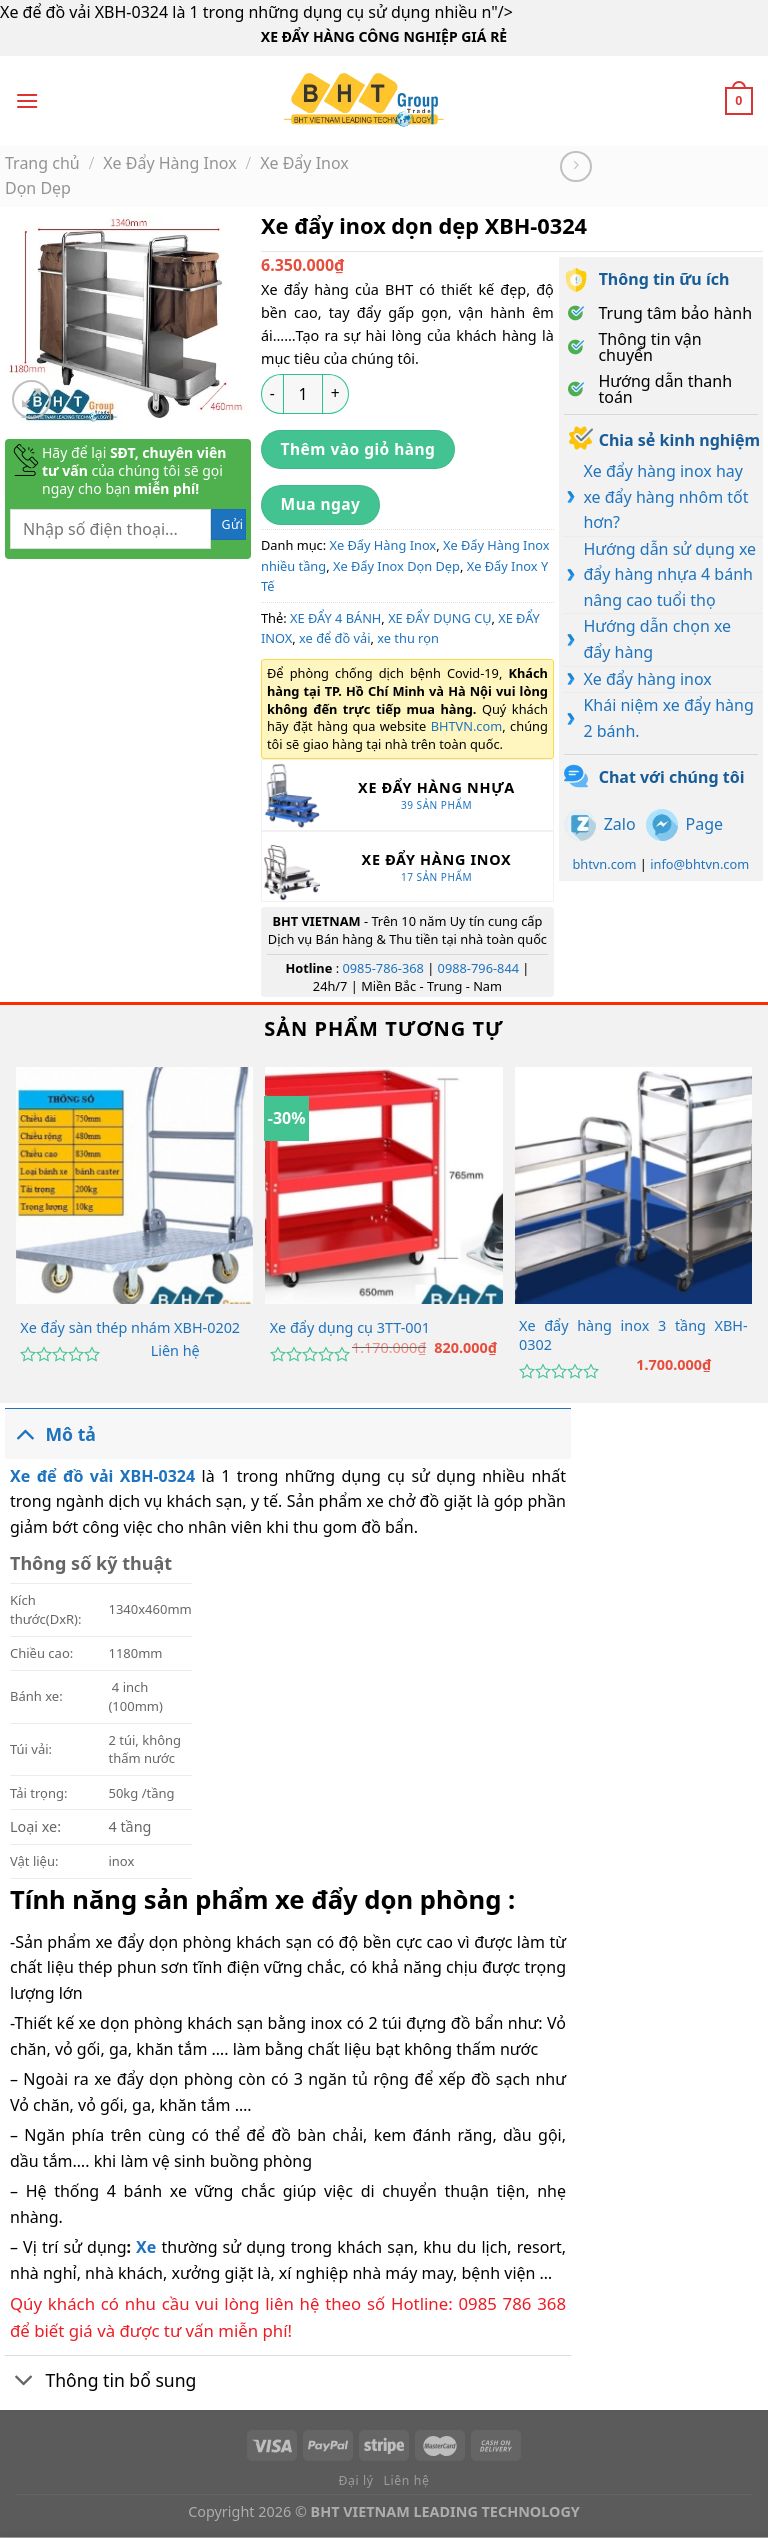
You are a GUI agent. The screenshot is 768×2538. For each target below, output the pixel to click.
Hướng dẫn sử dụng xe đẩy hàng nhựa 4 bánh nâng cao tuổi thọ (669, 574)
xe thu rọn (408, 638)
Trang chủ (42, 163)
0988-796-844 (478, 968)
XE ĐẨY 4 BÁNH (335, 618)
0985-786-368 (382, 968)
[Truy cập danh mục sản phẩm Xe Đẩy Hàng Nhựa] (407, 795)
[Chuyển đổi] (24, 1433)
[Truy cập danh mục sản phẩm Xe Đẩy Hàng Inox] (407, 867)
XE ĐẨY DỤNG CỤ (439, 618)
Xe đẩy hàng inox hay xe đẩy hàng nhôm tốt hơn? (665, 496)
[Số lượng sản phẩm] (303, 394)
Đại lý (356, 2480)
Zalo (620, 824)
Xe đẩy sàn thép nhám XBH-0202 (130, 1328)
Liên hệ (175, 1351)
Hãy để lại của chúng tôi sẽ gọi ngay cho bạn (134, 471)
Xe (146, 2247)
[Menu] (27, 100)
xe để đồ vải (334, 638)
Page (705, 824)
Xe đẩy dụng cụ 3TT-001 (350, 1328)
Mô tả (50, 1433)
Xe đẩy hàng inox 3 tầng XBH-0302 (633, 1335)
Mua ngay (321, 504)
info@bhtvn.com (699, 864)
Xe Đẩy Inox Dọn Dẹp (396, 566)
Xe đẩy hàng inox (647, 679)
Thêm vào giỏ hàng (358, 449)
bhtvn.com (604, 864)
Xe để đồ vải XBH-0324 (106, 1476)
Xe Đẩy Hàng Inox (169, 163)
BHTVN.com (467, 726)
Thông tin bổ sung (100, 2382)
